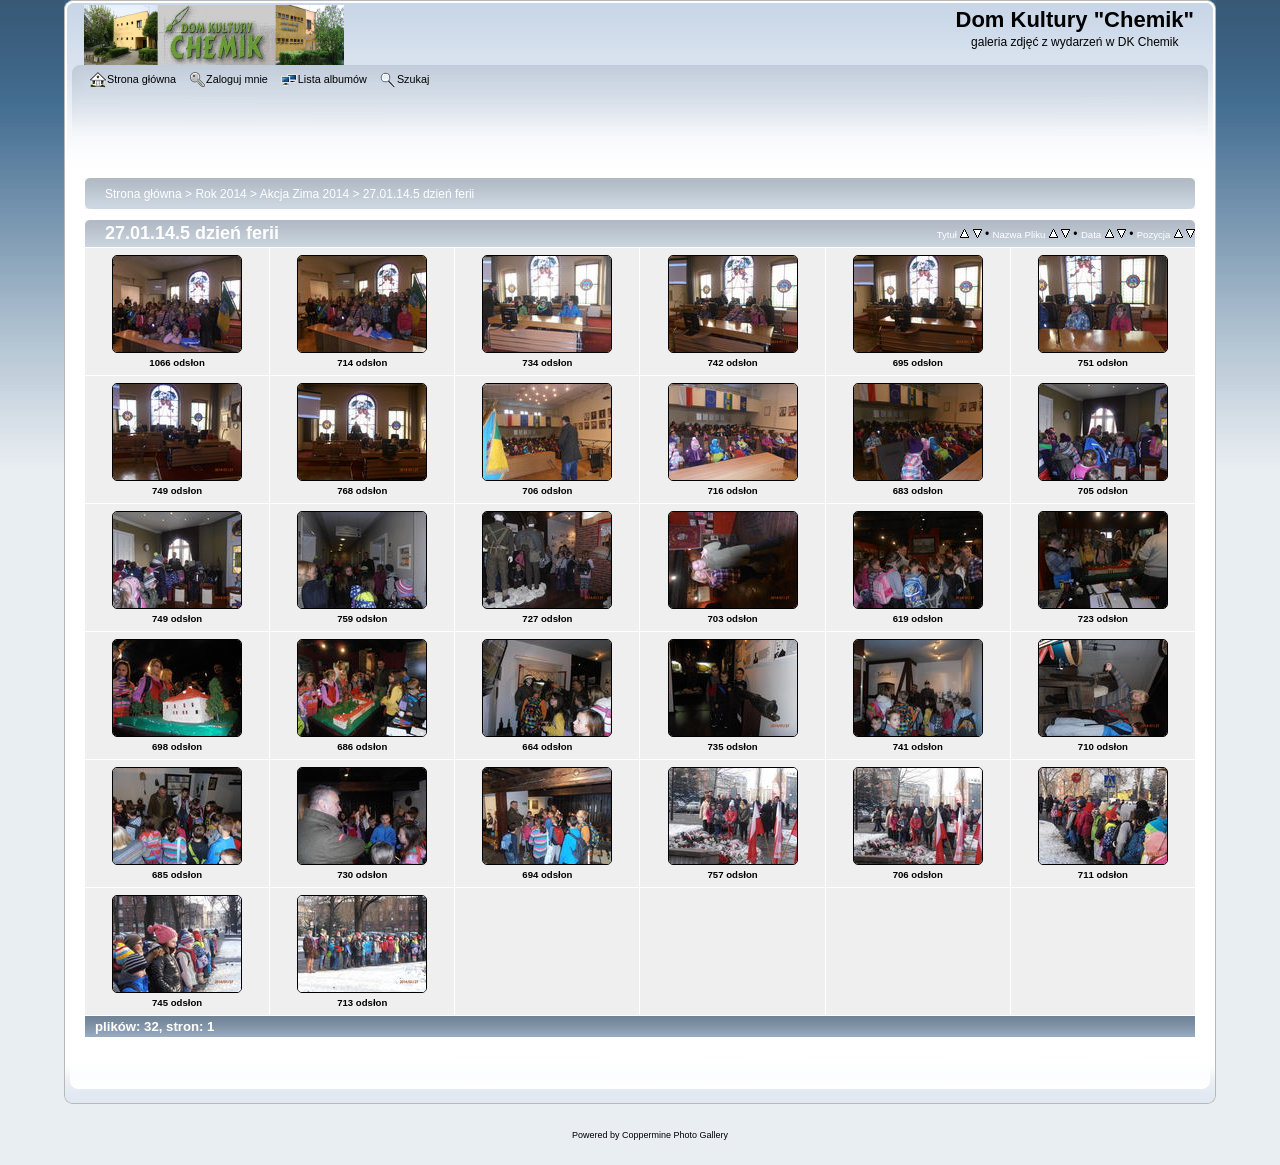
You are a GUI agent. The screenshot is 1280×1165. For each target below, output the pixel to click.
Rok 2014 (220, 194)
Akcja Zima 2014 (304, 194)
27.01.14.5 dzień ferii (418, 194)
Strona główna (143, 194)
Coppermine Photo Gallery (675, 1135)
